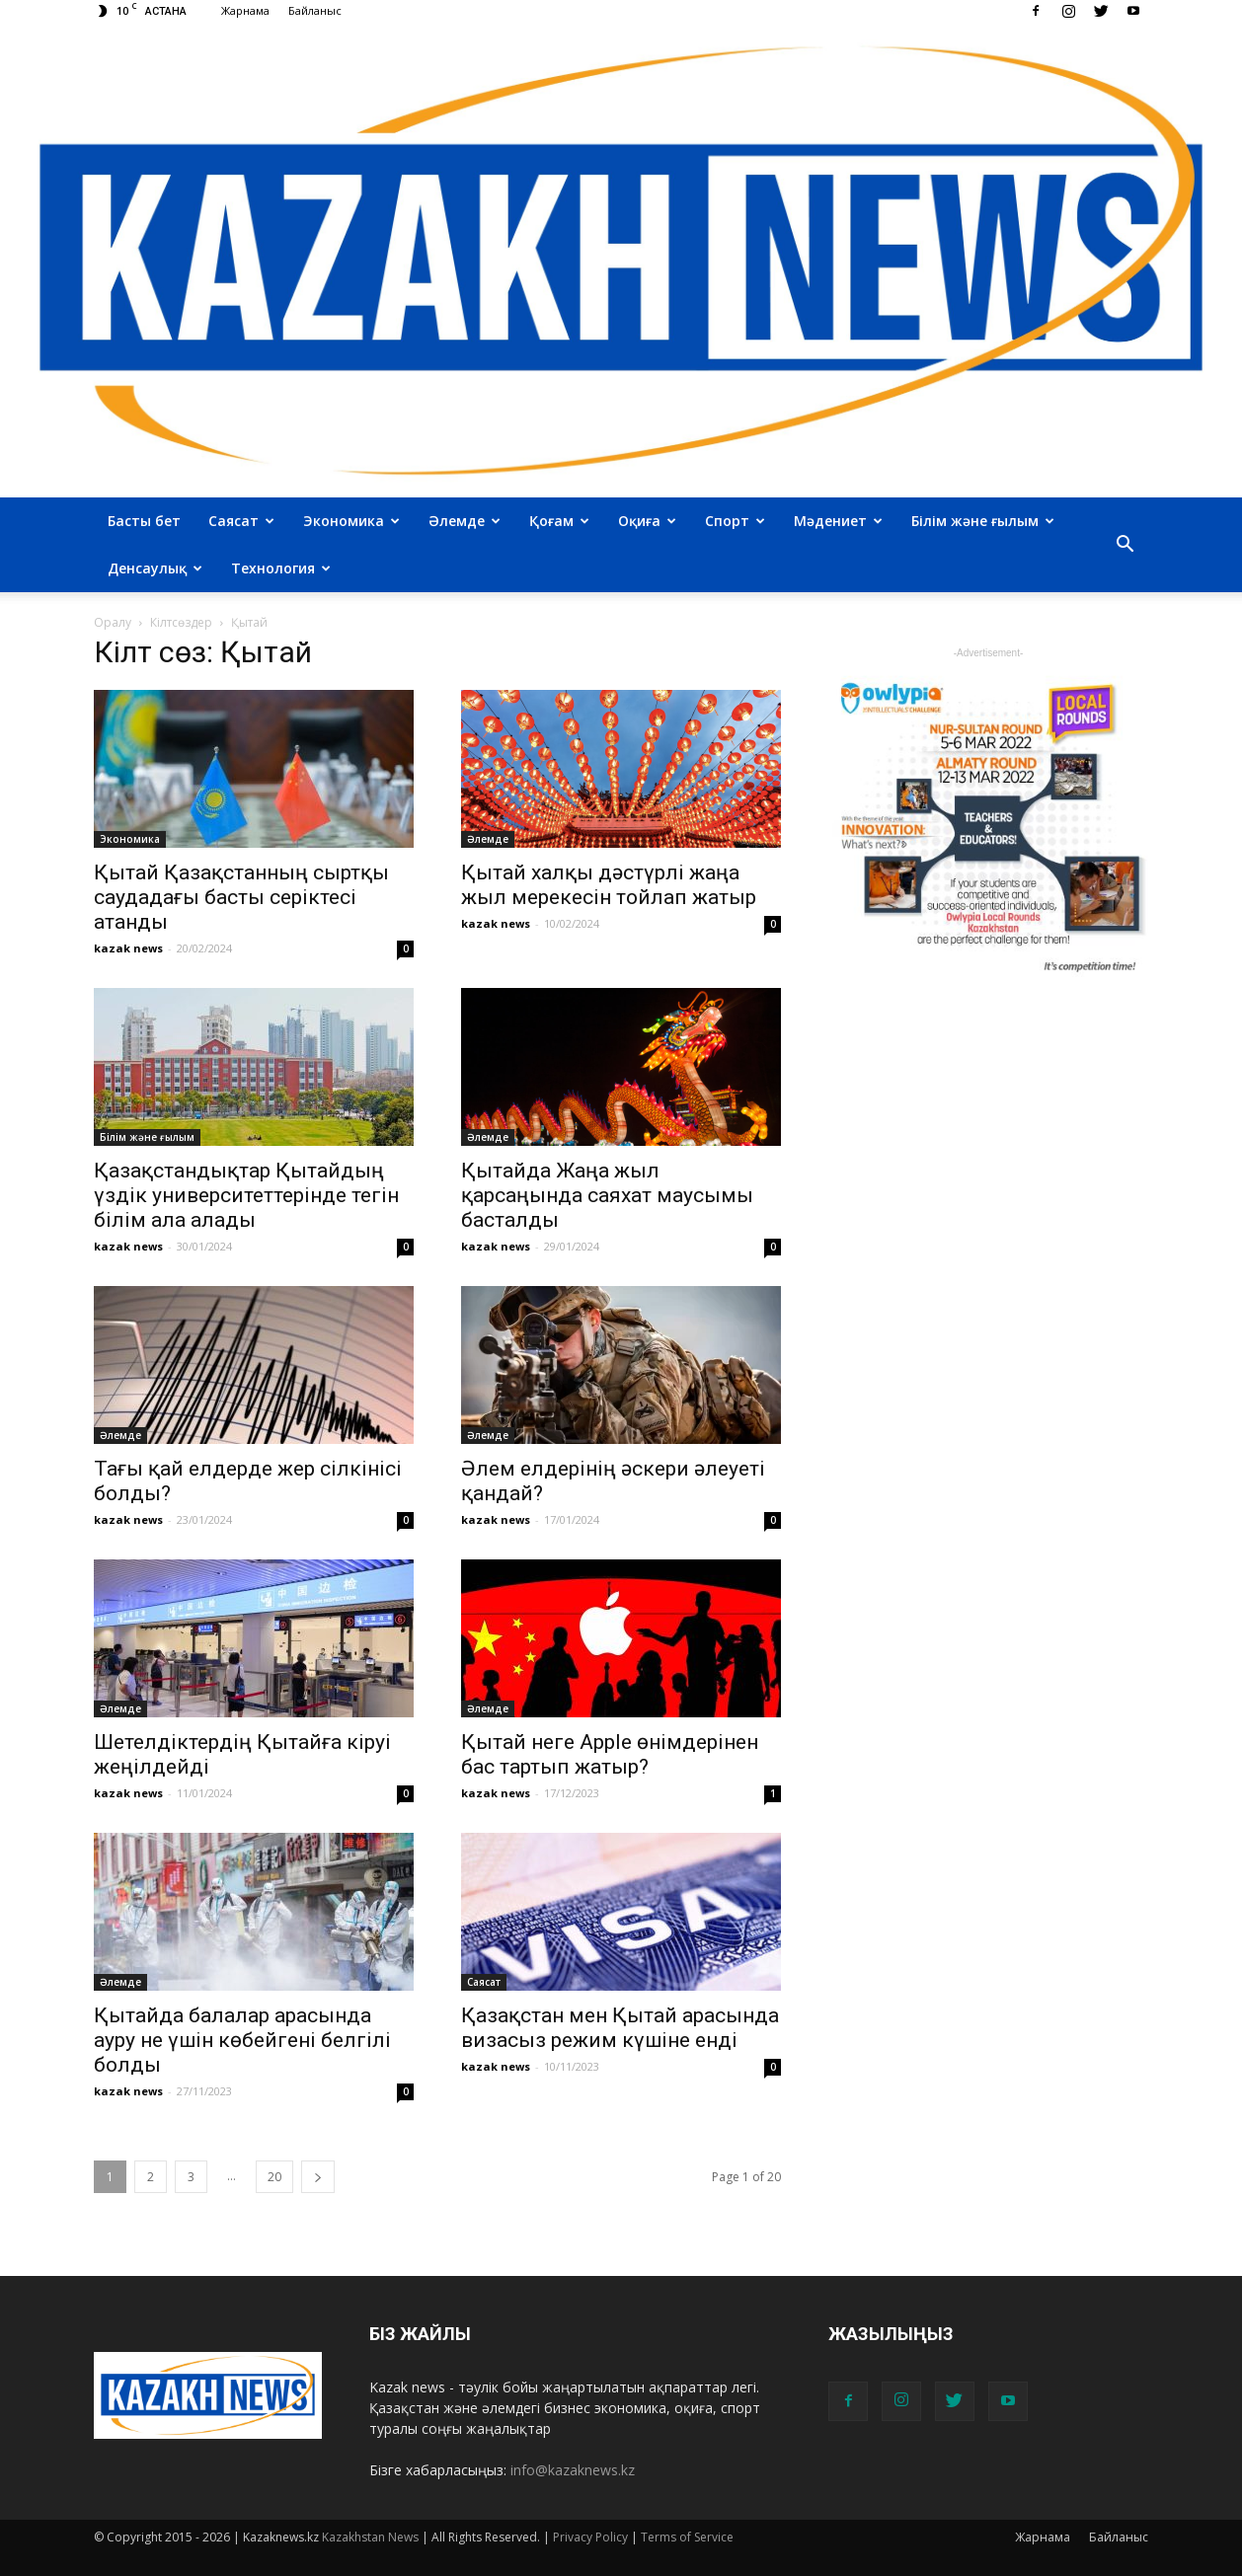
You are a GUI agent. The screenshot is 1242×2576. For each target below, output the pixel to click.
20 (274, 2176)
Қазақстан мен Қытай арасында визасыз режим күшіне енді (620, 2028)
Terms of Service (687, 2537)
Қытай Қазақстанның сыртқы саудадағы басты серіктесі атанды (241, 897)
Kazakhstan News (370, 2537)
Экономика (351, 520)
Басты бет (144, 520)
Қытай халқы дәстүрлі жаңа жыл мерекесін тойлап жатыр (608, 885)
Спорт (735, 520)
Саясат (241, 520)
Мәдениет (838, 520)
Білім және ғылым (982, 520)
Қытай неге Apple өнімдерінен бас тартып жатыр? (609, 1754)
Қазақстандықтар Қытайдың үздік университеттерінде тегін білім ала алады (246, 1195)
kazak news (128, 948)
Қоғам (559, 520)
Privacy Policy (590, 2537)
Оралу (112, 622)
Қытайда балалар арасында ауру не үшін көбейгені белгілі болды (242, 2040)
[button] (1124, 544)
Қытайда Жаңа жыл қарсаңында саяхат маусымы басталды (607, 1195)
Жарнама (245, 10)
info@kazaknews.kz (572, 2470)
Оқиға (647, 520)
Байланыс (315, 10)
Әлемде (464, 520)
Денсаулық (155, 568)
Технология (281, 568)
